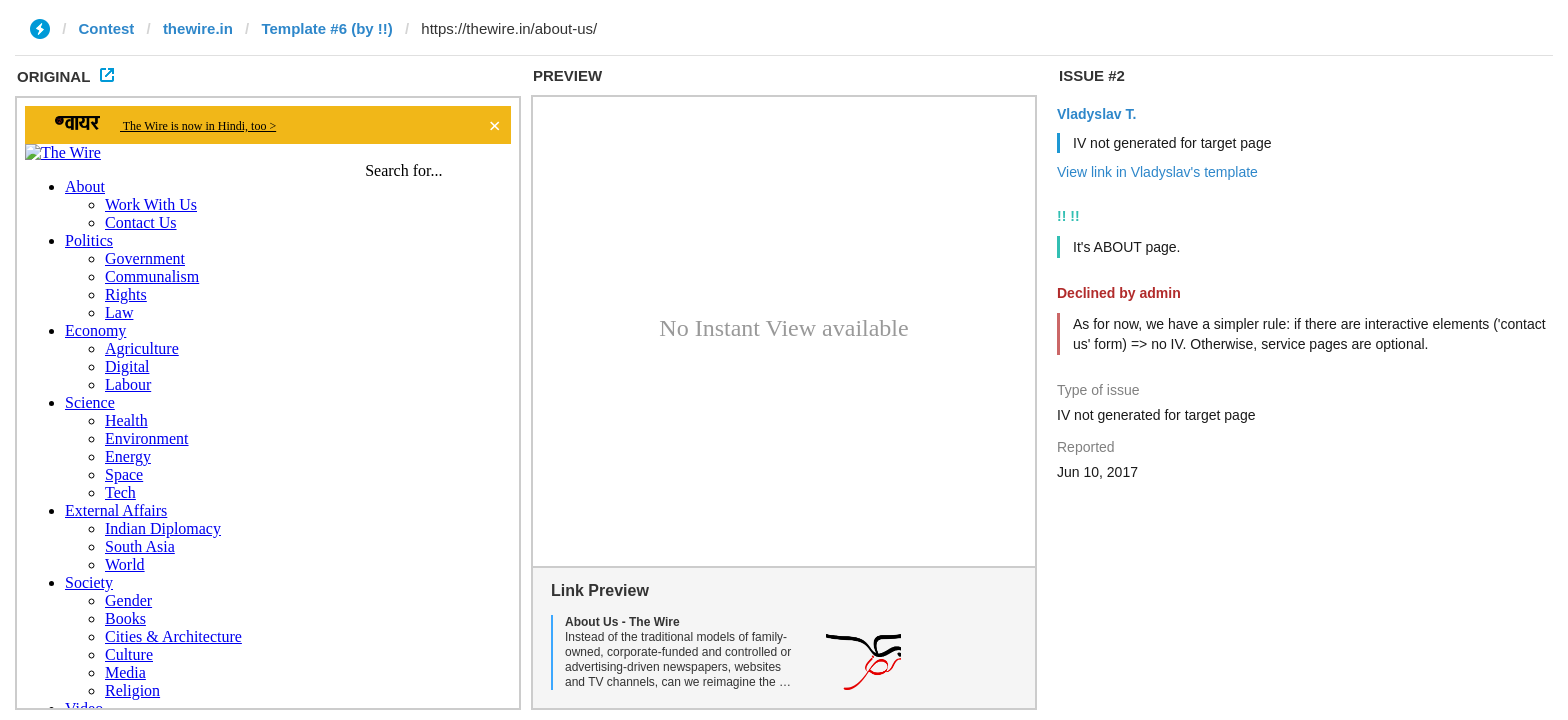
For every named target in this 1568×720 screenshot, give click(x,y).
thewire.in (198, 28)
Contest (107, 28)
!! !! (1068, 216)
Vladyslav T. (1096, 114)
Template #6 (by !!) (326, 28)
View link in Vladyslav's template (1157, 172)
